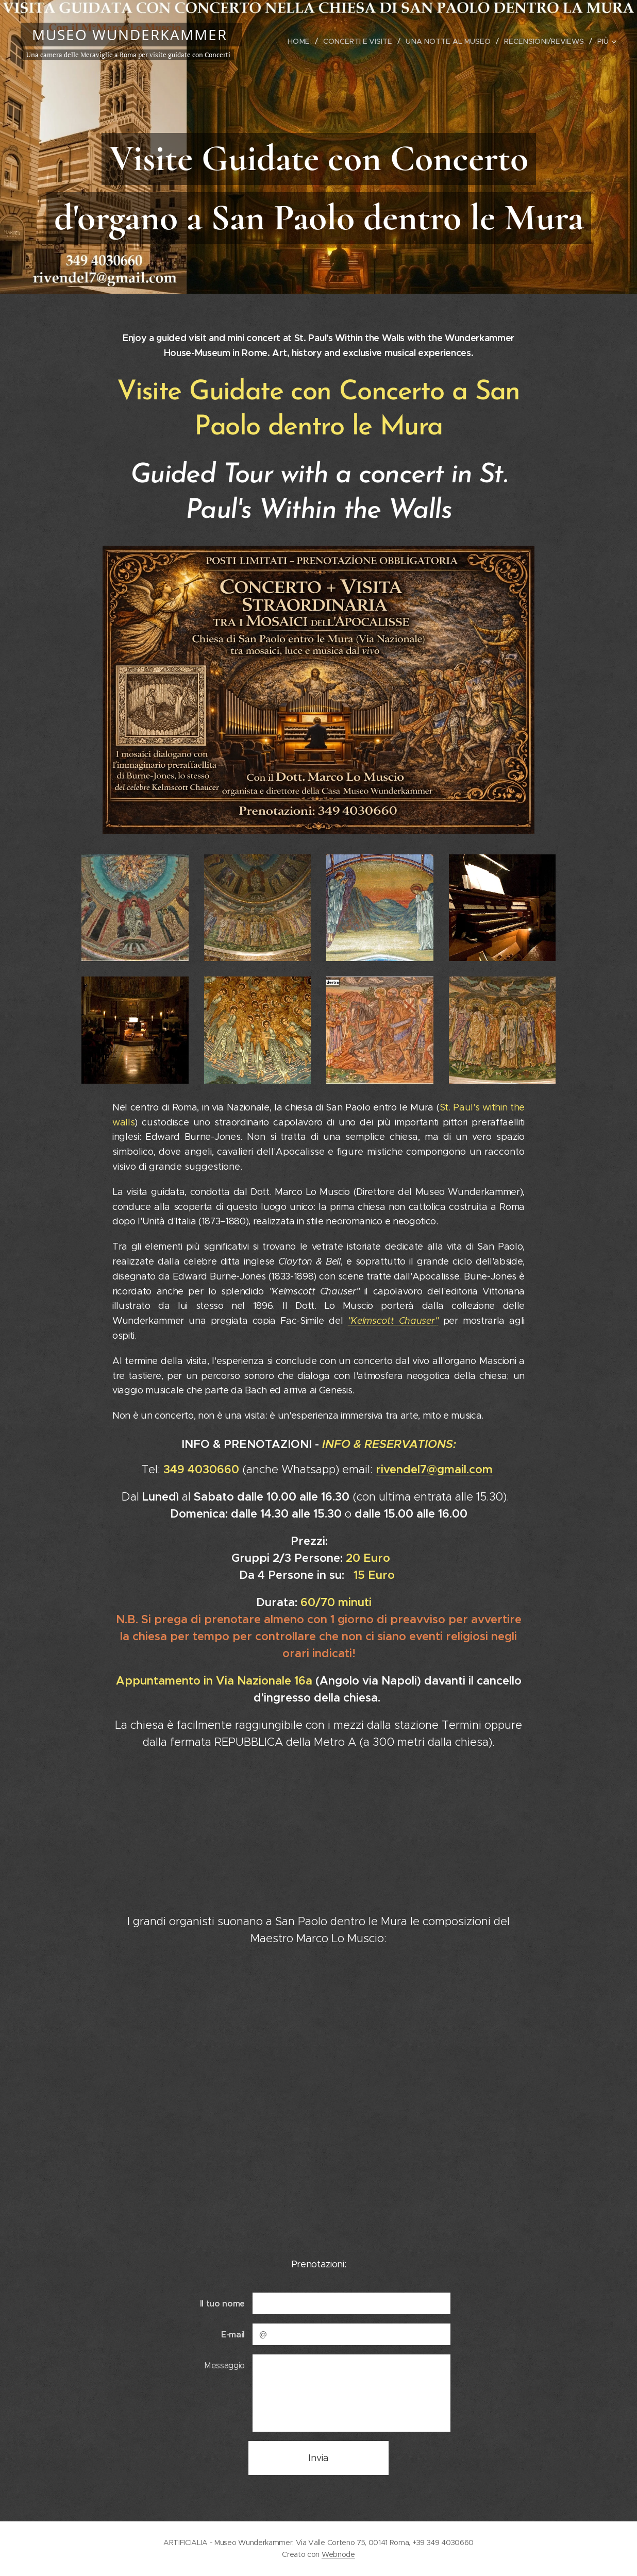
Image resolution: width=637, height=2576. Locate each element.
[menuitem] (307, 41)
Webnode (338, 2554)
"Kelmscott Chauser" (393, 1321)
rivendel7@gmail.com (434, 1469)
